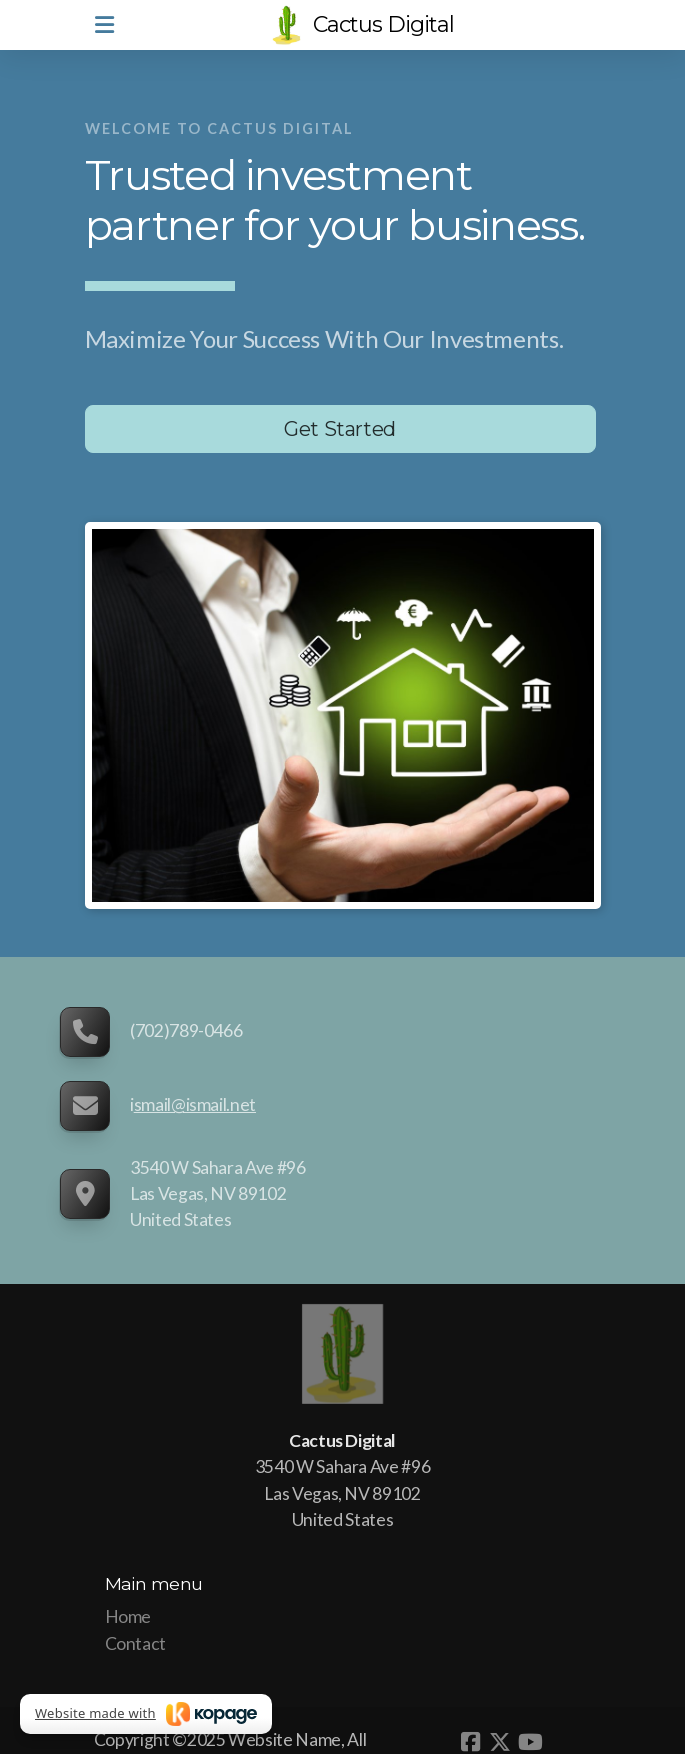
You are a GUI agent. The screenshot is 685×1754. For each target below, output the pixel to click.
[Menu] (105, 25)
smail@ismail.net (195, 1104)
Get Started (340, 429)
